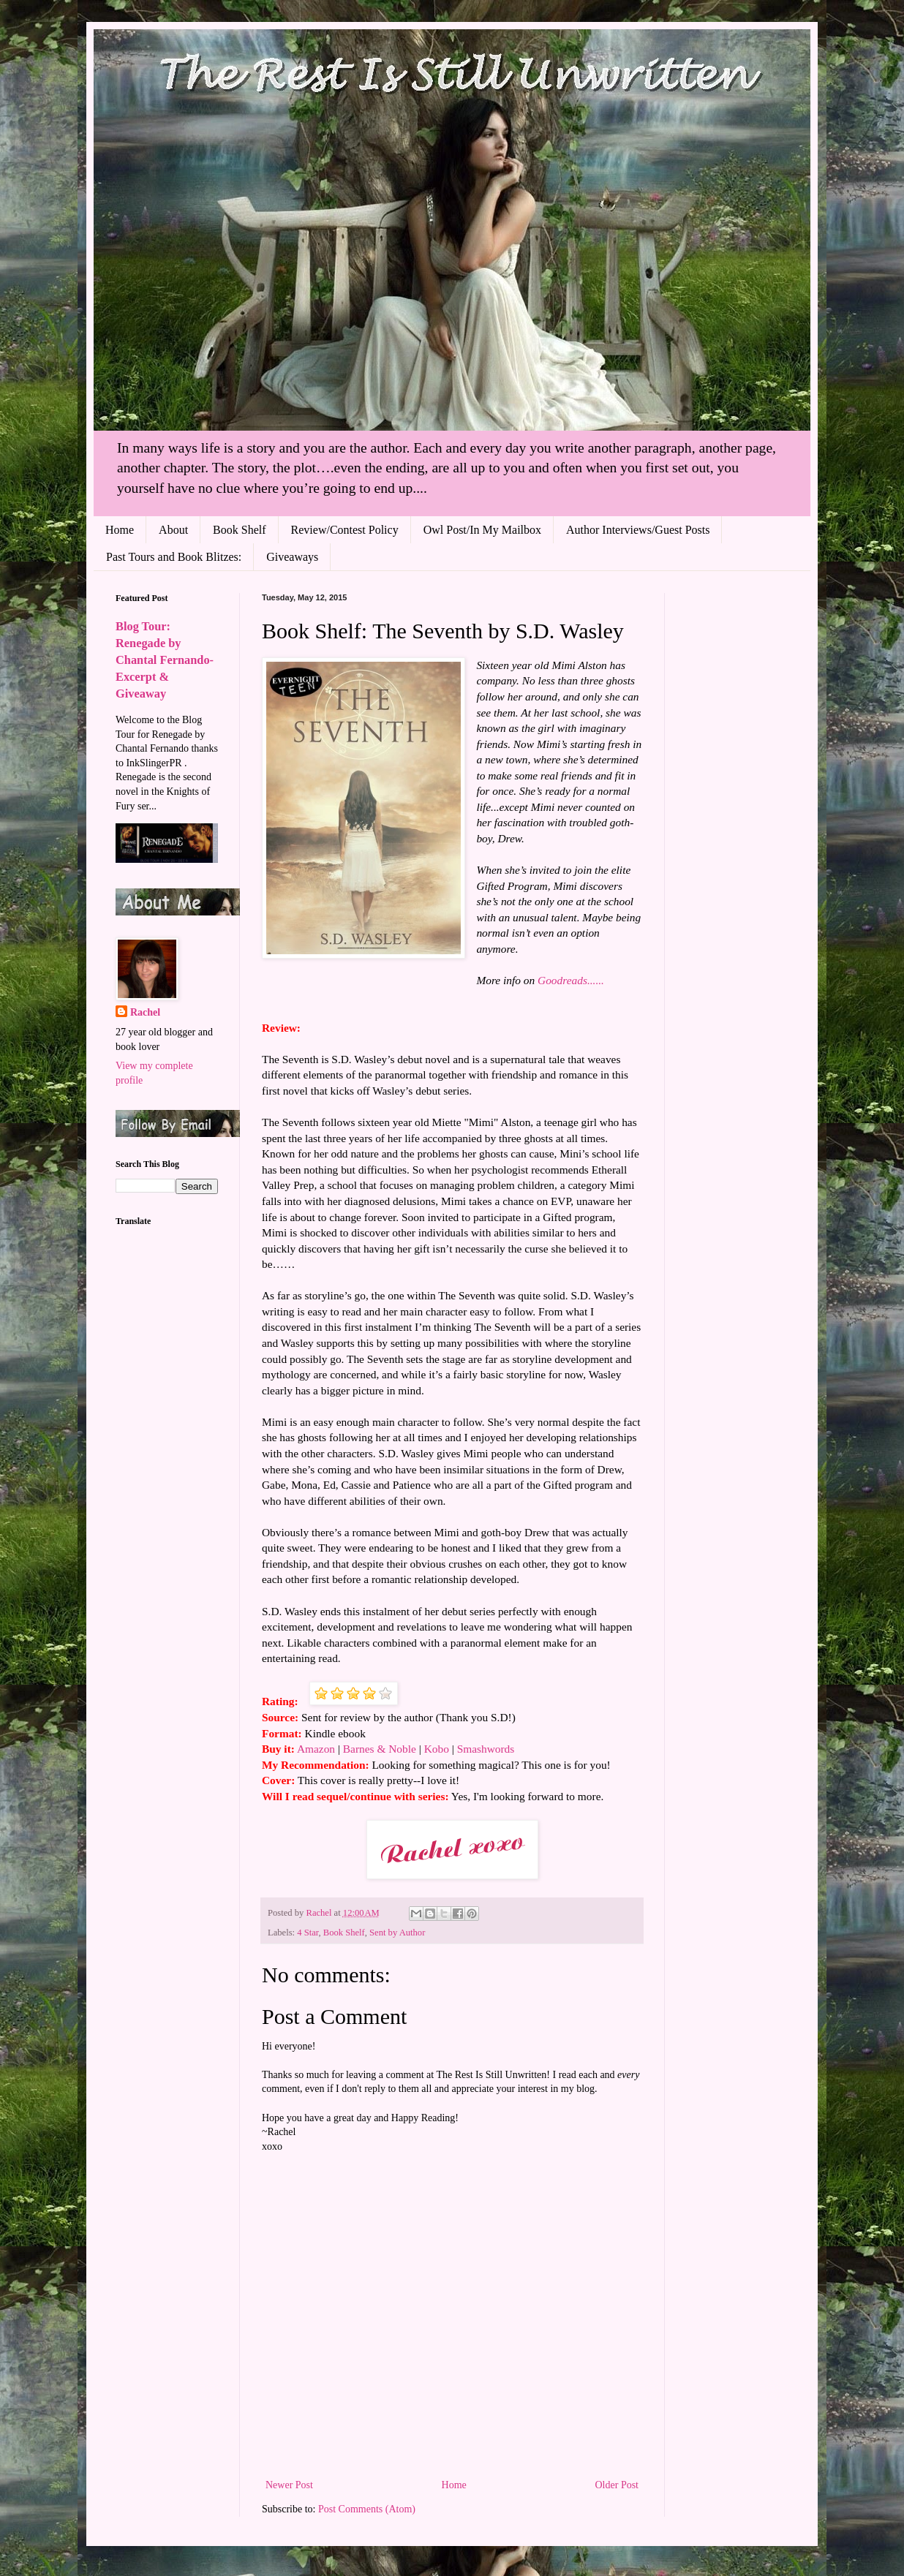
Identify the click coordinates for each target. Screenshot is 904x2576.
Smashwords (486, 1748)
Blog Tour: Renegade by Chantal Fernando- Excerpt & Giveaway (165, 659)
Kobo (436, 1748)
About (173, 530)
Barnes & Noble (379, 1748)
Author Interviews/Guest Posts (637, 530)
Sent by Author (397, 1932)
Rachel (145, 1012)
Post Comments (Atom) (366, 2509)
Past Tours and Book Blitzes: (173, 557)
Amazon (316, 1748)
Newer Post (289, 2484)
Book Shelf (239, 530)
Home (119, 530)
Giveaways (292, 557)
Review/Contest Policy (345, 530)
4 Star (307, 1932)
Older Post (617, 2484)
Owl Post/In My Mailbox (482, 530)
